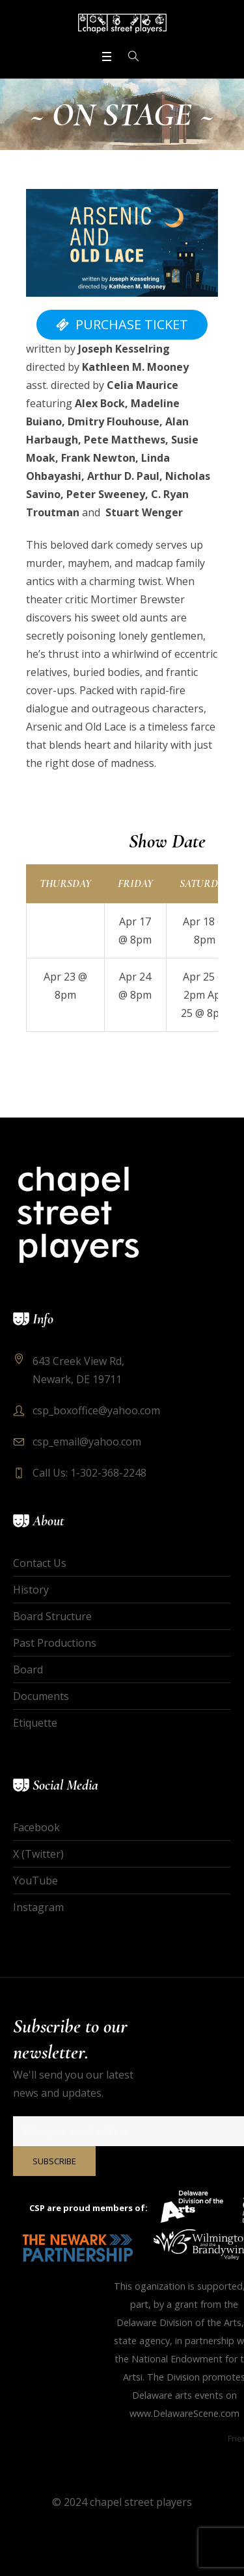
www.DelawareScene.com (184, 2413)
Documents (41, 1696)
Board (28, 1669)
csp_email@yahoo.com (87, 1441)
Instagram (38, 1907)
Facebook (36, 1827)
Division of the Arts (200, 2322)
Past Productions (54, 1643)
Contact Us (39, 1563)
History (31, 1589)
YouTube (35, 1880)
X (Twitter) (38, 1854)
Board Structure (52, 1616)
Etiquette (35, 1723)
